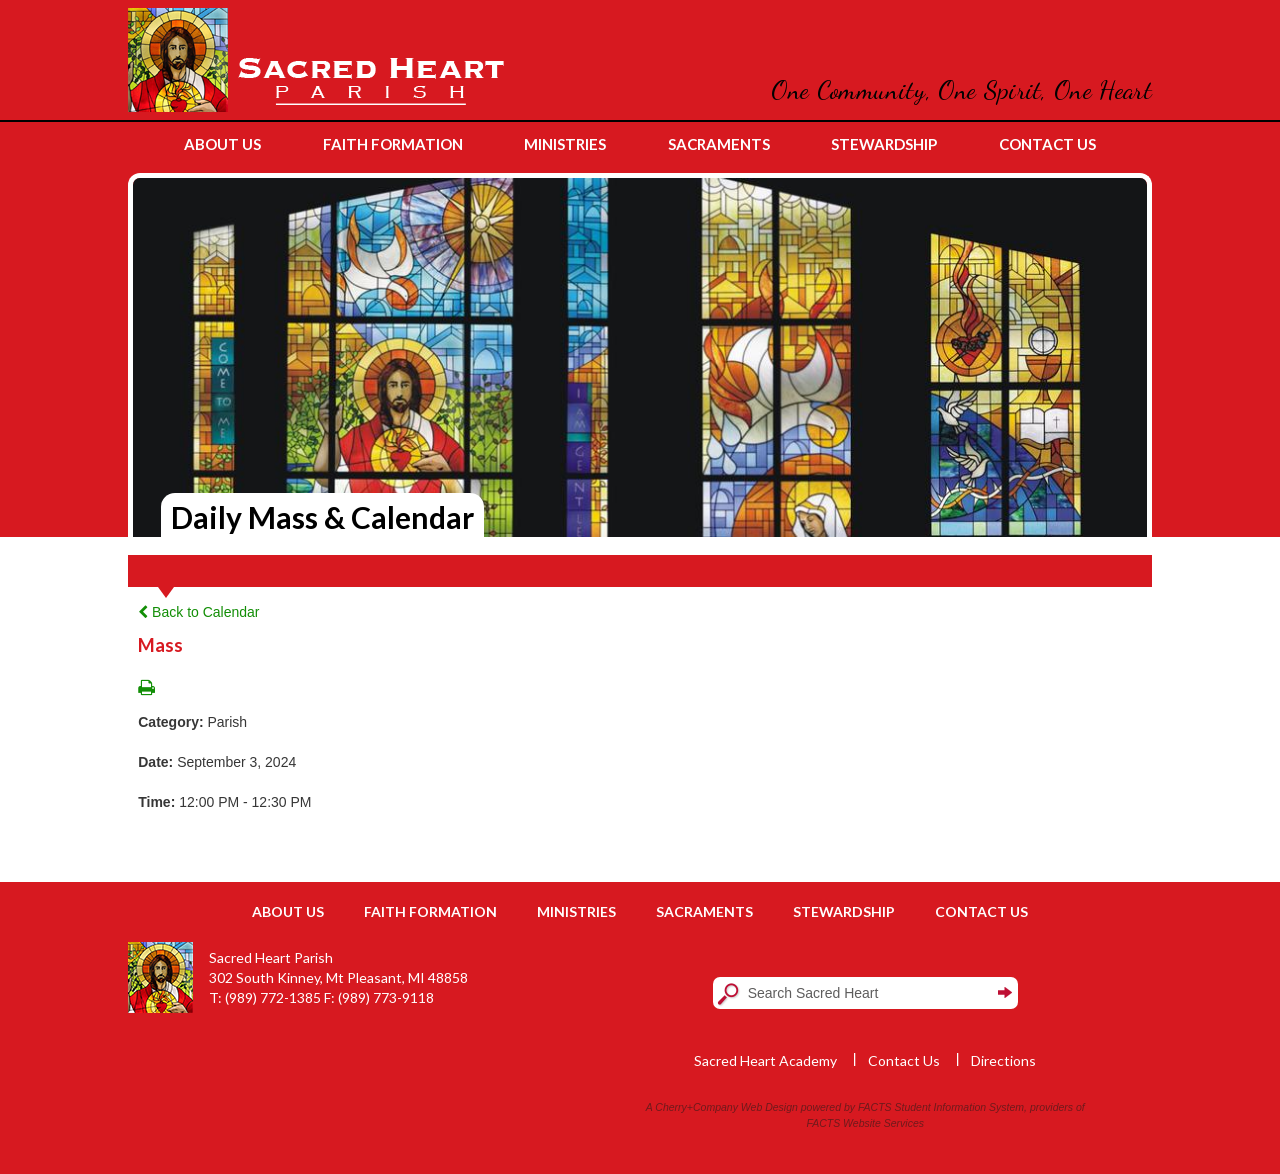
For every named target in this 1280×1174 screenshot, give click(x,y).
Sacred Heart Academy (765, 1060)
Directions (1003, 1060)
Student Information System (960, 1107)
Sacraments (704, 911)
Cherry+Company (696, 1107)
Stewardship (844, 911)
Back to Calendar (198, 612)
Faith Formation (430, 911)
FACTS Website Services (865, 1123)
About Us (288, 911)
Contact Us (981, 911)
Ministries (576, 911)
